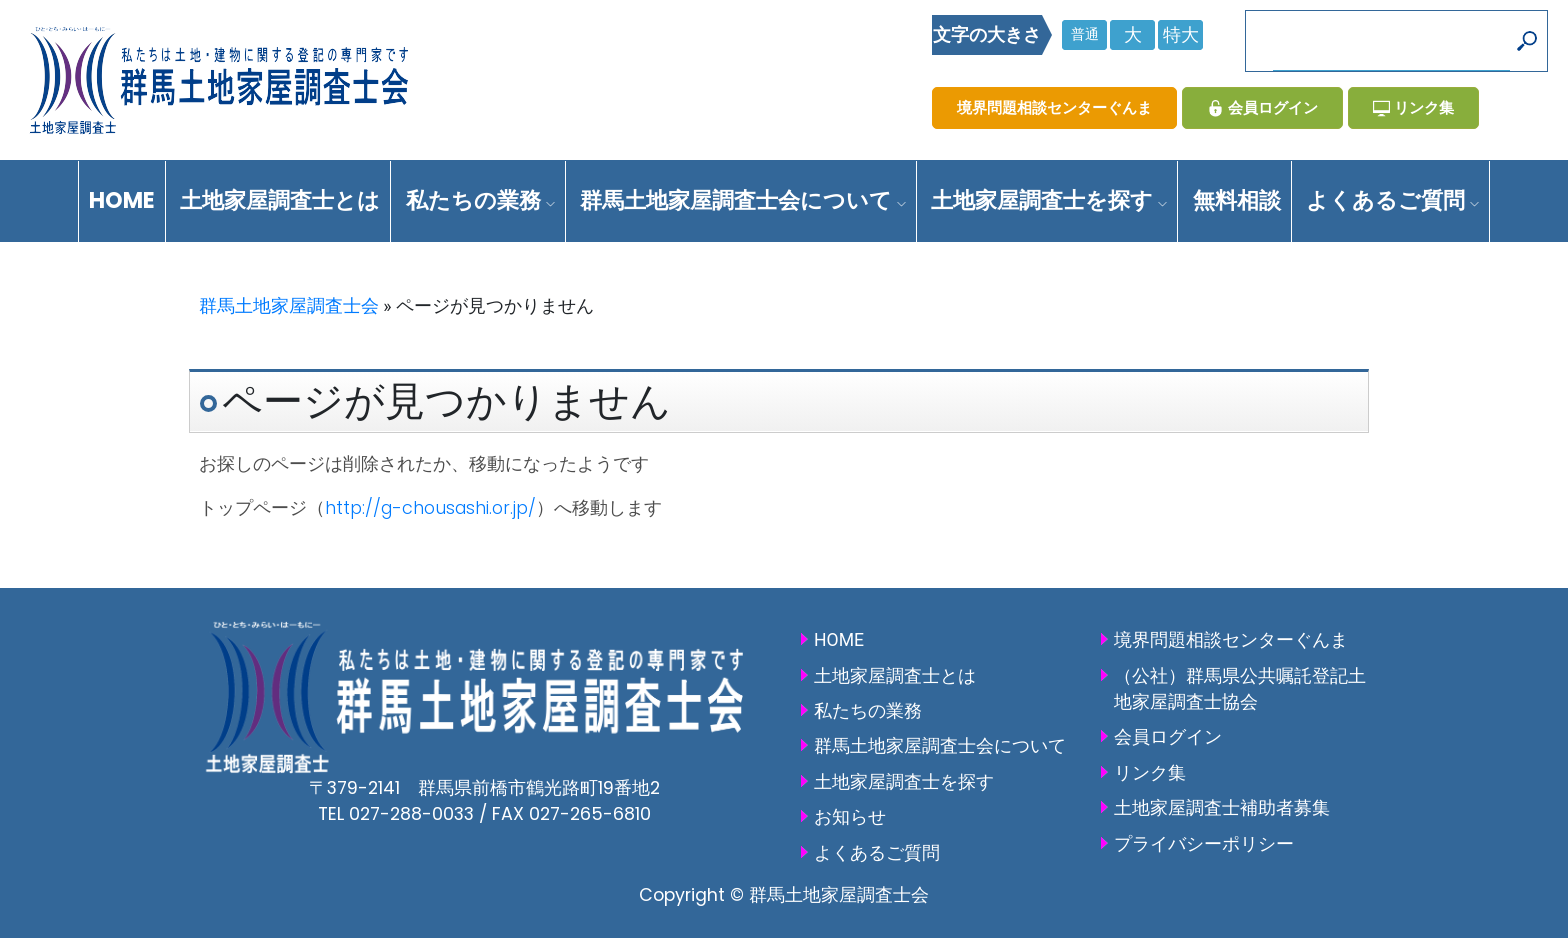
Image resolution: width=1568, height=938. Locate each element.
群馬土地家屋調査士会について (743, 200)
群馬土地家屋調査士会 (289, 306)
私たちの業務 (480, 200)
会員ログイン (1263, 107)
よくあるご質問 (1392, 200)
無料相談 (1237, 200)
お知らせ (850, 817)
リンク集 (1414, 107)
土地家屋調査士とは (280, 200)
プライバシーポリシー (1204, 844)
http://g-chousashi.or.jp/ (430, 508)
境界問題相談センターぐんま (1054, 107)
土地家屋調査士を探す (1049, 200)
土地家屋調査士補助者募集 (1222, 808)
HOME (122, 200)
